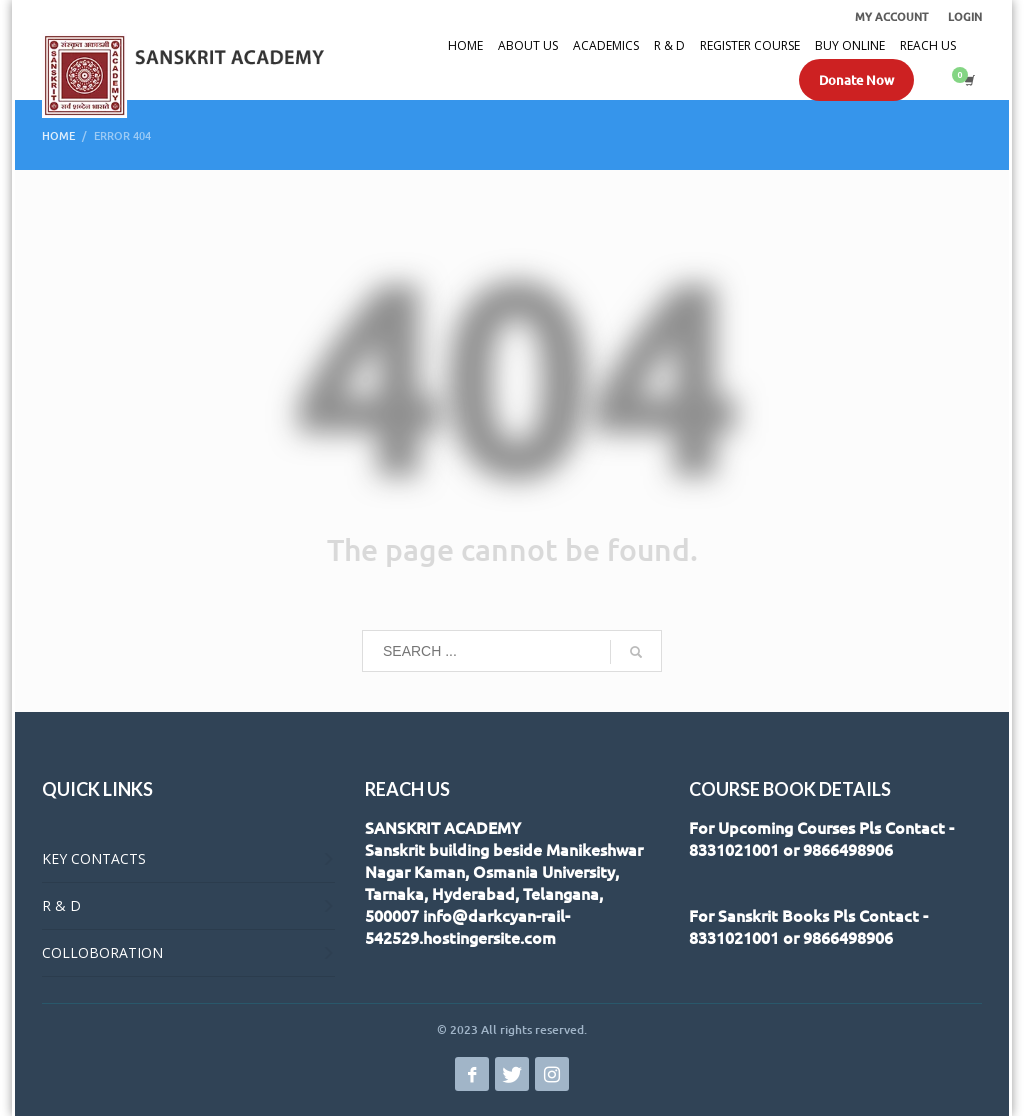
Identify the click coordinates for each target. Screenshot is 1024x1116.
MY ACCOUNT (891, 17)
